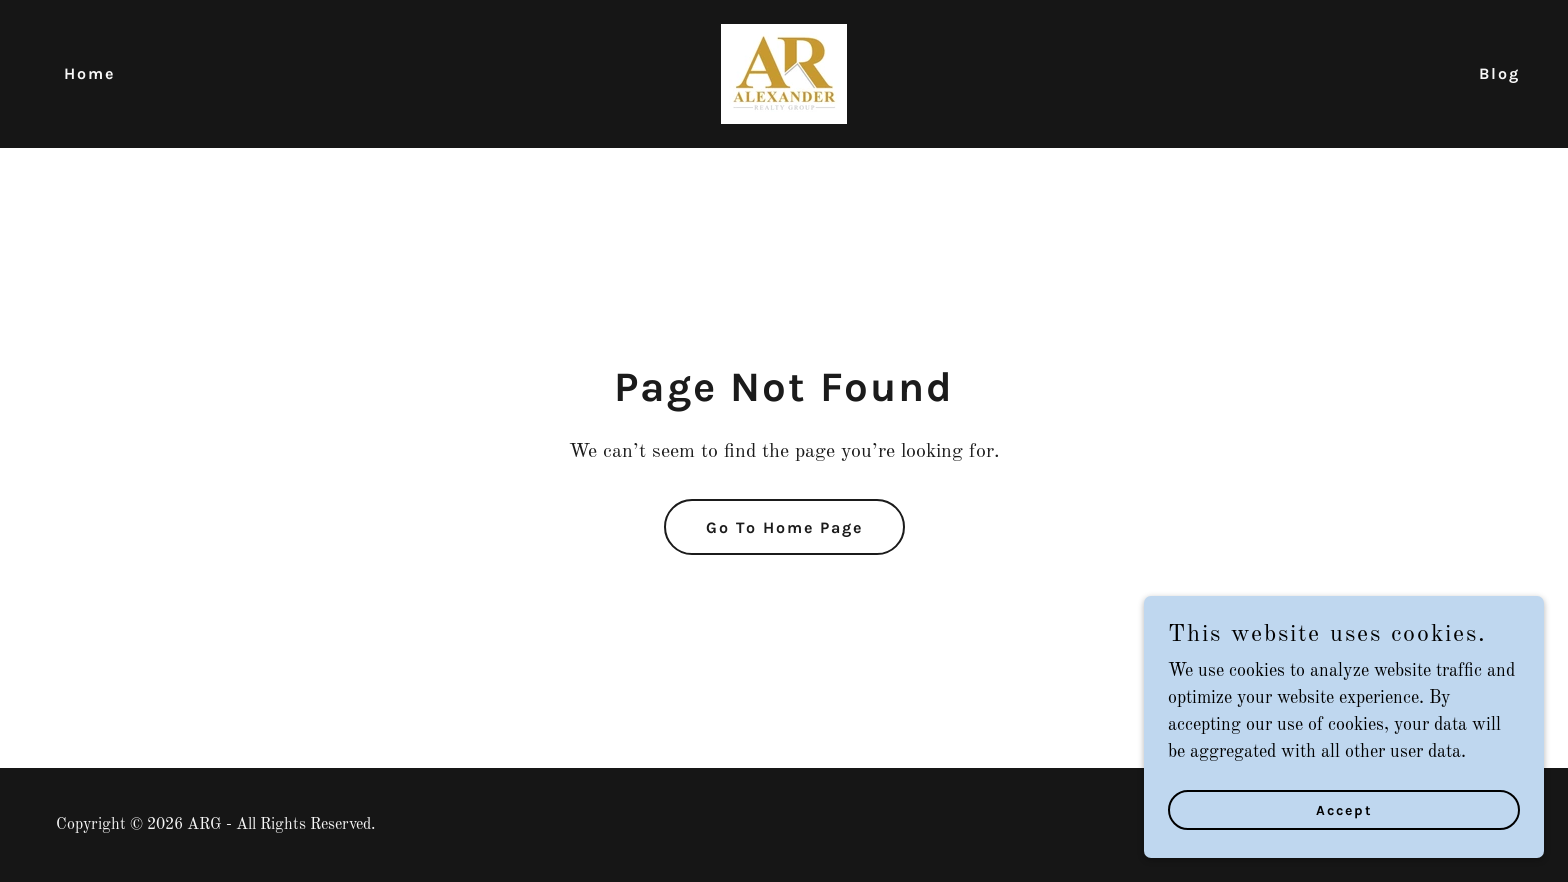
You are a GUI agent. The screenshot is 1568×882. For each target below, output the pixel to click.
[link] (784, 73)
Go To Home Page (784, 527)
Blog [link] (1499, 73)
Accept (1344, 837)
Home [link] (89, 73)
